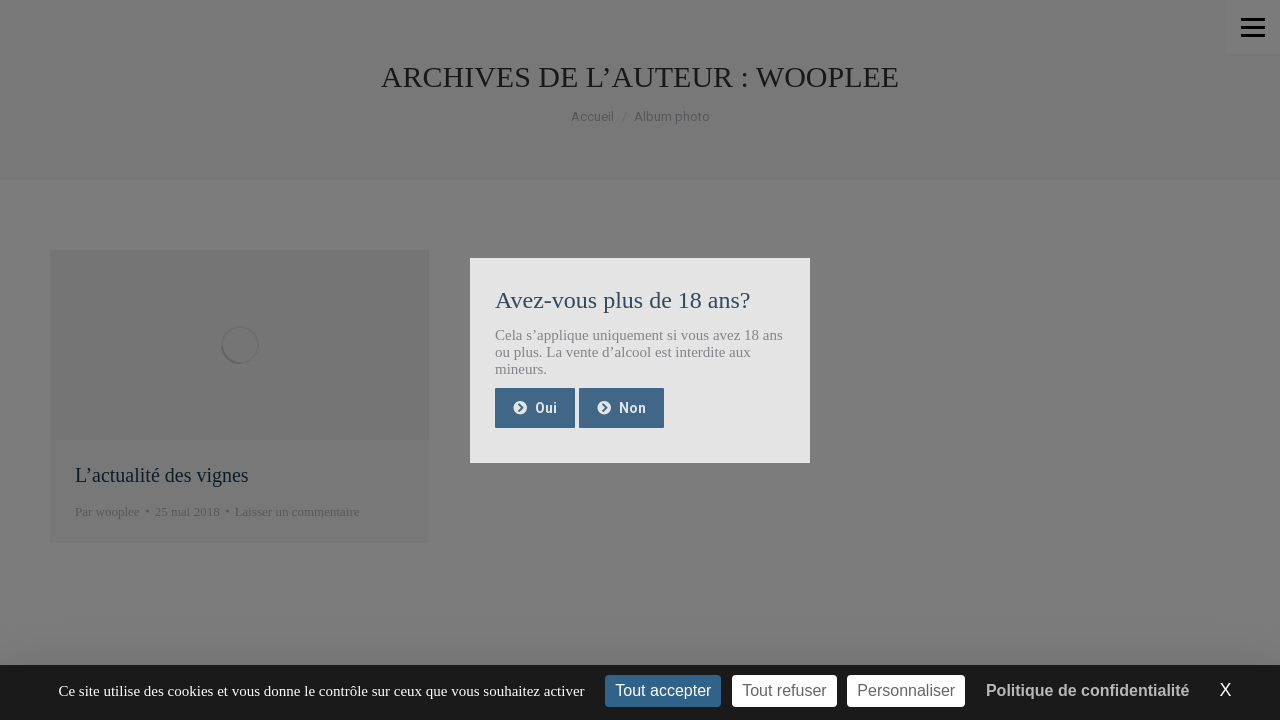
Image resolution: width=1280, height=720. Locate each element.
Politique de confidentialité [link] (1088, 690)
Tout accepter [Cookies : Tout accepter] (663, 690)
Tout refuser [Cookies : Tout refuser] (784, 690)
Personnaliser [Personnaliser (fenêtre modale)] (906, 690)
